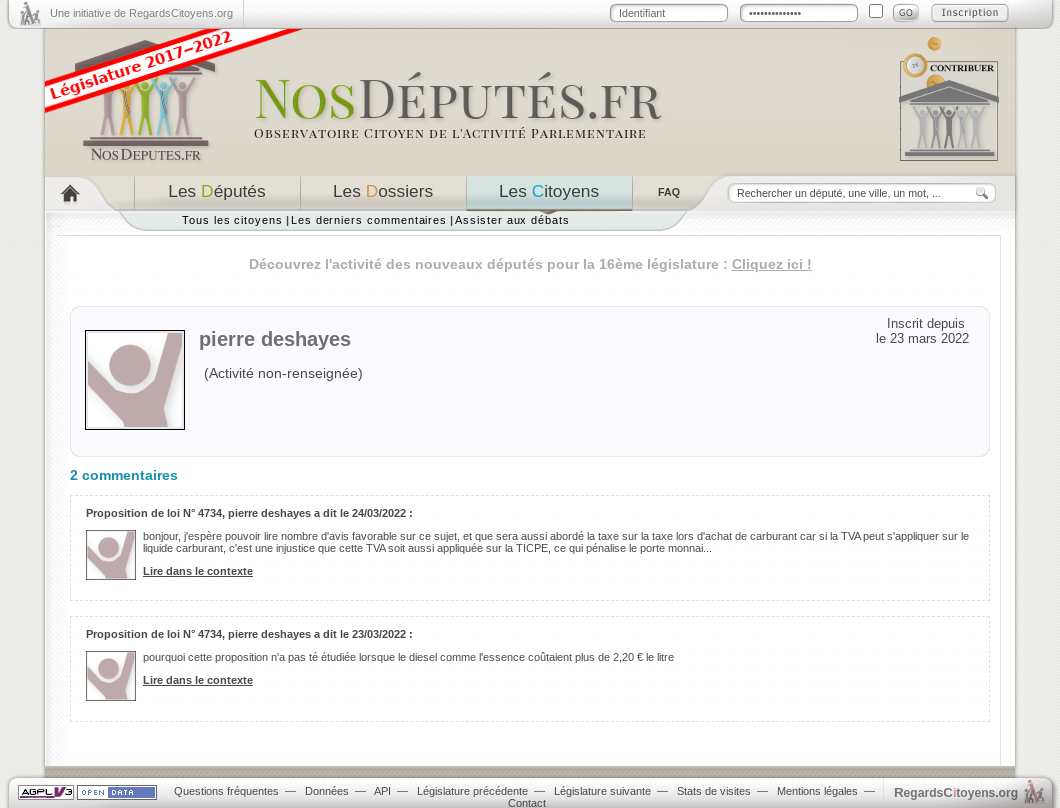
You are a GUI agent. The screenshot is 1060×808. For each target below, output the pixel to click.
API (382, 791)
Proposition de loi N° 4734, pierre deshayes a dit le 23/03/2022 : (249, 634)
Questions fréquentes (226, 791)
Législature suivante (602, 791)
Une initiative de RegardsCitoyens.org (141, 13)
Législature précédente (472, 791)
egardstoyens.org (956, 792)
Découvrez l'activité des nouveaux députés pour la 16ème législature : (530, 264)
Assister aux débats (512, 220)
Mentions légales (817, 791)
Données (327, 791)
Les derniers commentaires (369, 220)
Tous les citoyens (232, 220)
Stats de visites (714, 791)
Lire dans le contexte (198, 571)
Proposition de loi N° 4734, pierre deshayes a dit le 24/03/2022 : (249, 513)
